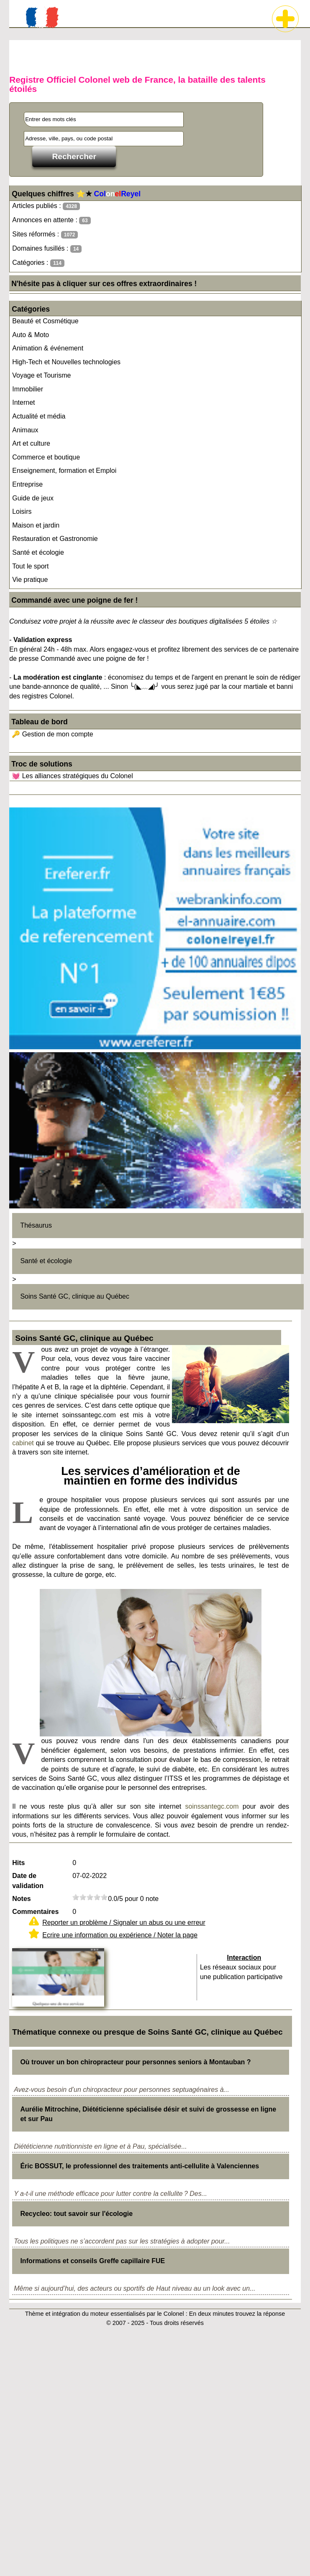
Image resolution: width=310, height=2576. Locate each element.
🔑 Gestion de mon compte (52, 734)
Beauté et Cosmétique (45, 321)
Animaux (25, 430)
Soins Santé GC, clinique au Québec (74, 1296)
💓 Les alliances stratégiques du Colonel (72, 775)
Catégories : (38, 263)
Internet (23, 402)
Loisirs (21, 511)
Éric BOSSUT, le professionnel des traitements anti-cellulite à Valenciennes (139, 2166)
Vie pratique (30, 579)
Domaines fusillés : (47, 249)
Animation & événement (47, 348)
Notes (21, 1898)
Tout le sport (30, 566)
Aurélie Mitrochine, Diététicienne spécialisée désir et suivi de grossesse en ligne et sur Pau (148, 2114)
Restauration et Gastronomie (55, 538)
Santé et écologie (38, 552)
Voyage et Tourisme (41, 375)
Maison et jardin (35, 525)
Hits (18, 1862)
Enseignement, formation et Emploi (64, 470)
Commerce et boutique (46, 457)
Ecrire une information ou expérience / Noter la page (119, 1935)
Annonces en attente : (51, 220)
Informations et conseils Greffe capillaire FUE (92, 2260)
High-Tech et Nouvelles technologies (66, 361)
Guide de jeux (33, 498)
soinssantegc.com (212, 1806)
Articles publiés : (46, 206)
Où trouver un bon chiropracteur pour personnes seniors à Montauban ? (135, 2062)
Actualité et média (38, 416)
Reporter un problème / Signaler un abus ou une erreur (123, 1922)
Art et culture (31, 443)
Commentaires (35, 1911)
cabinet (23, 1443)
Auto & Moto (30, 334)
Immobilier (27, 389)
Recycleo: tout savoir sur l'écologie (76, 2213)
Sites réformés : (45, 235)
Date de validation (28, 1880)
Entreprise (27, 484)
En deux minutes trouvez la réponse (237, 2313)
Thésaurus (36, 1225)
